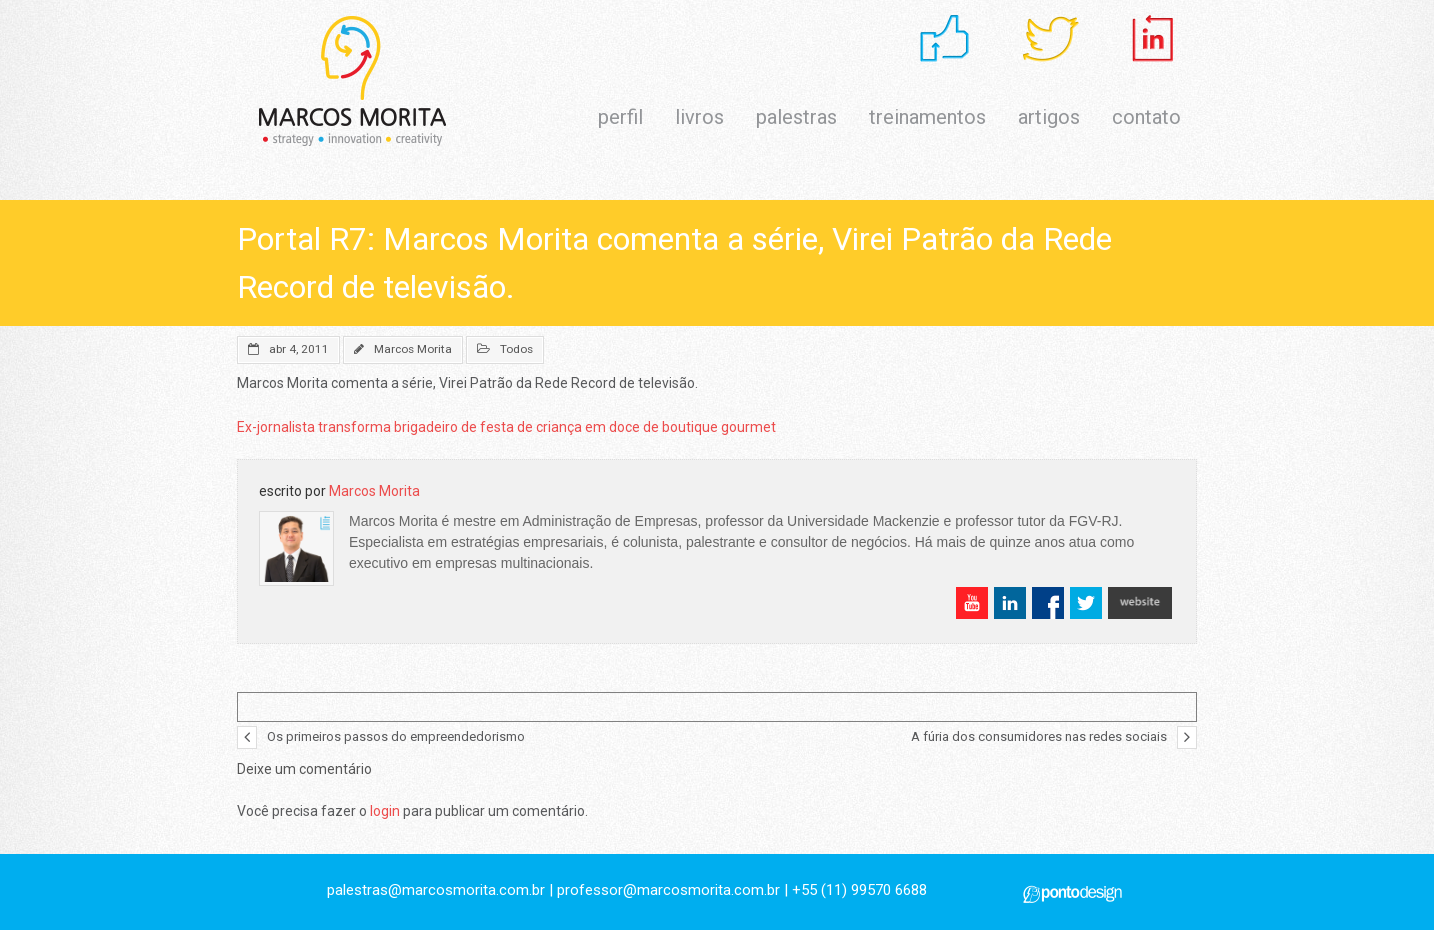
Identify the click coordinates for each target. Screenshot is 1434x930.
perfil (620, 117)
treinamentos (927, 117)
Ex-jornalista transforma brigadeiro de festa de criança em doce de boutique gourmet (506, 427)
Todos (516, 349)
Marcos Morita (413, 349)
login (385, 811)
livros (699, 117)
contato (1146, 117)
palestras (796, 117)
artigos (1049, 117)
